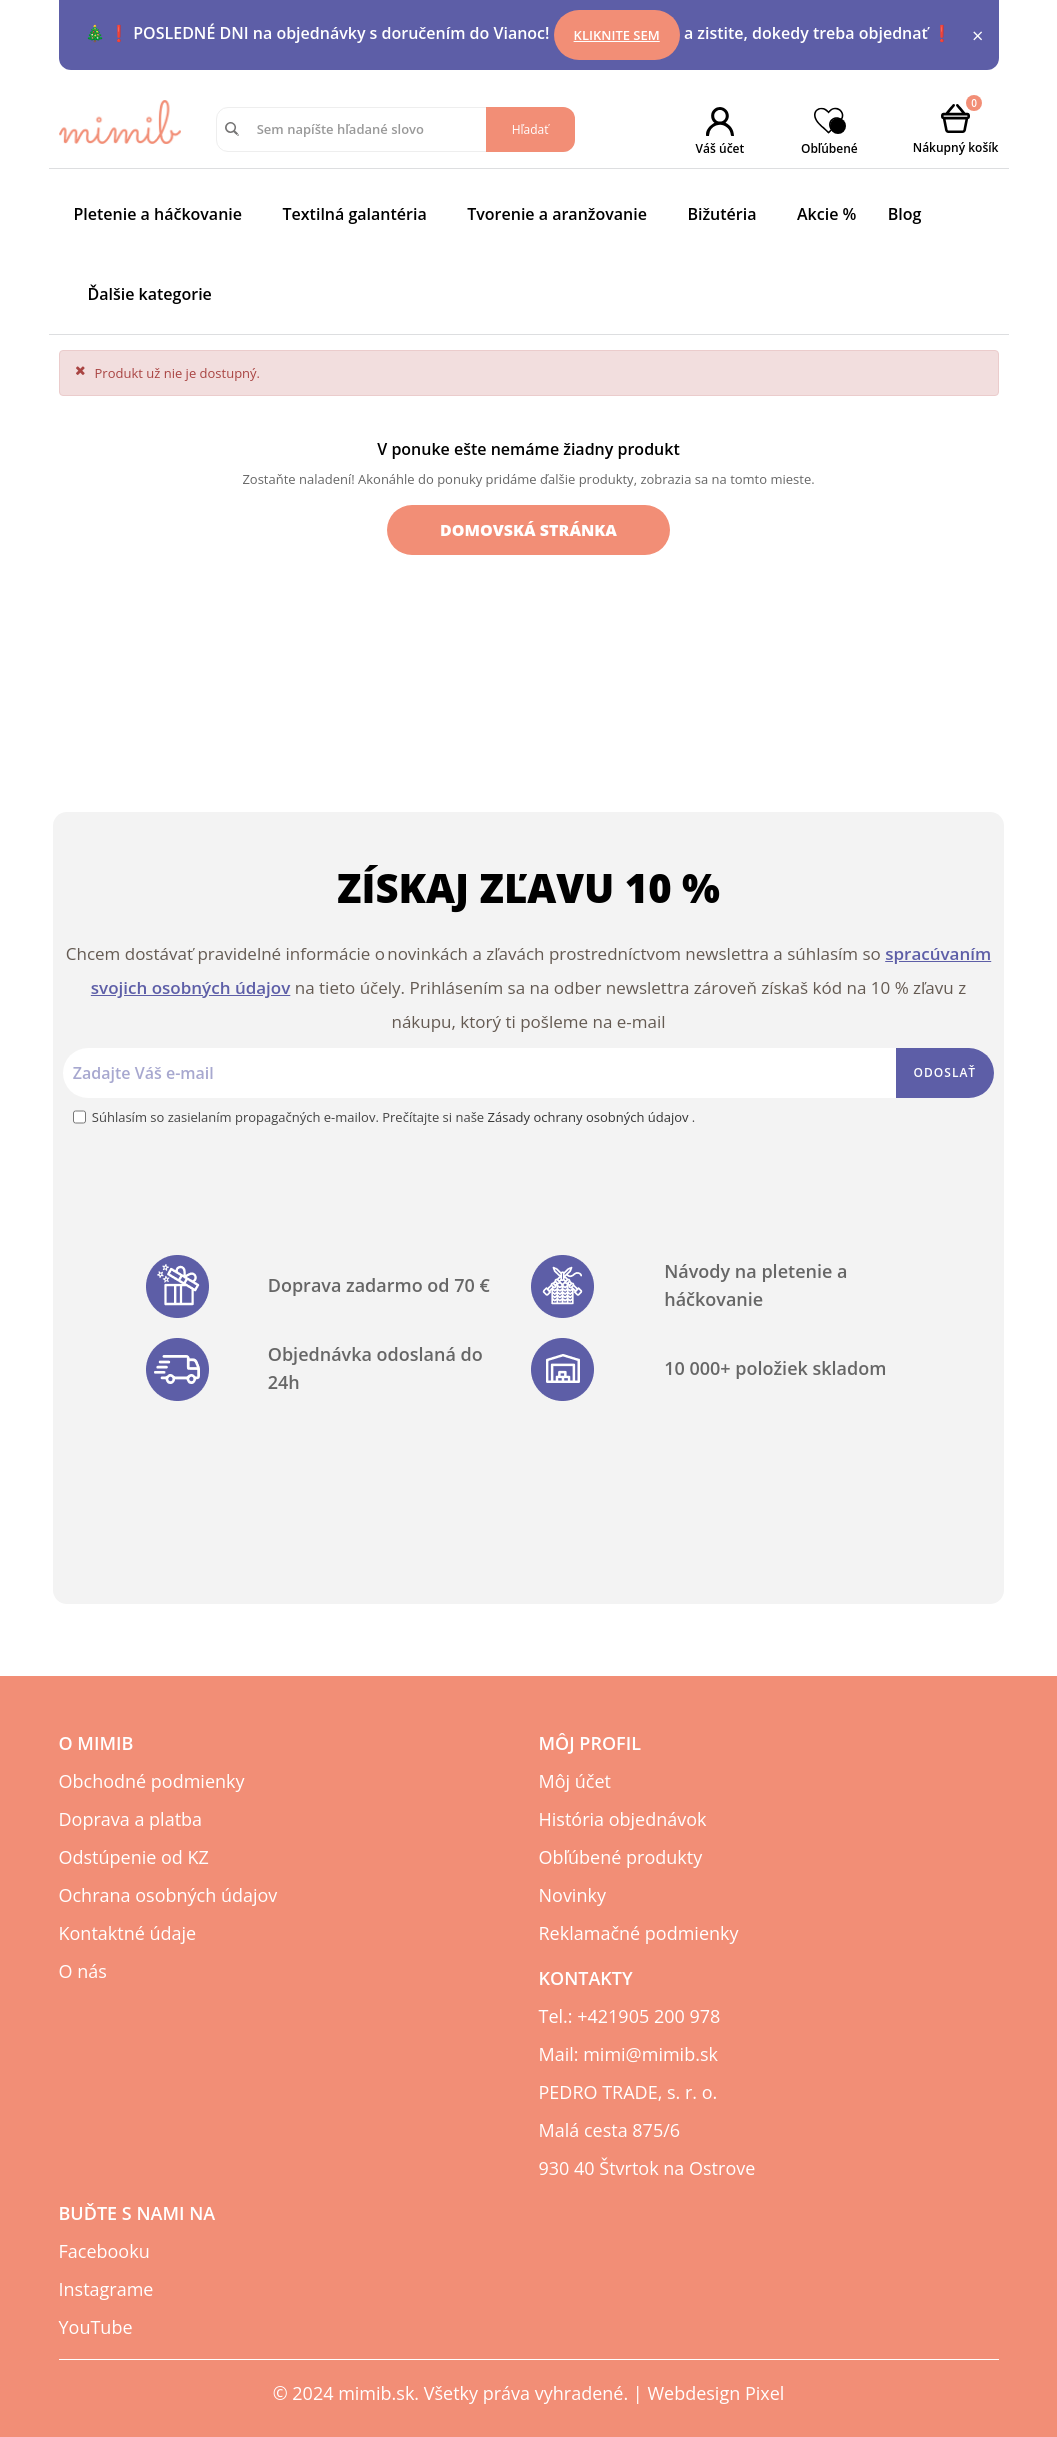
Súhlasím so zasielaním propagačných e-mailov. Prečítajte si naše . (393, 1117)
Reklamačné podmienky (639, 1933)
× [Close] (977, 35)
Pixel (764, 2393)
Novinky (572, 1895)
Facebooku (104, 2251)
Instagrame (106, 2289)
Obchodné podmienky (152, 1781)
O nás (83, 1971)
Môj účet (575, 1781)
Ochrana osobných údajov (168, 1895)
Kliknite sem (617, 35)
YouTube (96, 2327)
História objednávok (623, 1819)
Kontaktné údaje (128, 1933)
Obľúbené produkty (621, 1857)
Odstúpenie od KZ (134, 1857)
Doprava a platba (131, 1819)
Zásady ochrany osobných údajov (590, 1117)
